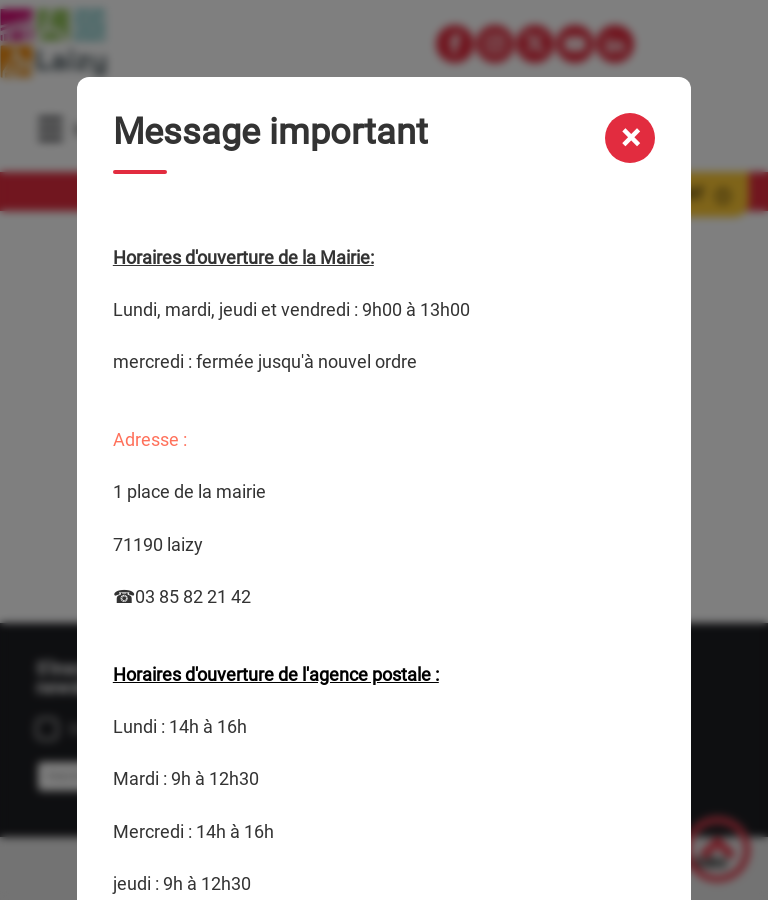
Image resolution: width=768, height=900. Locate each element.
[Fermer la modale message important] (630, 138)
